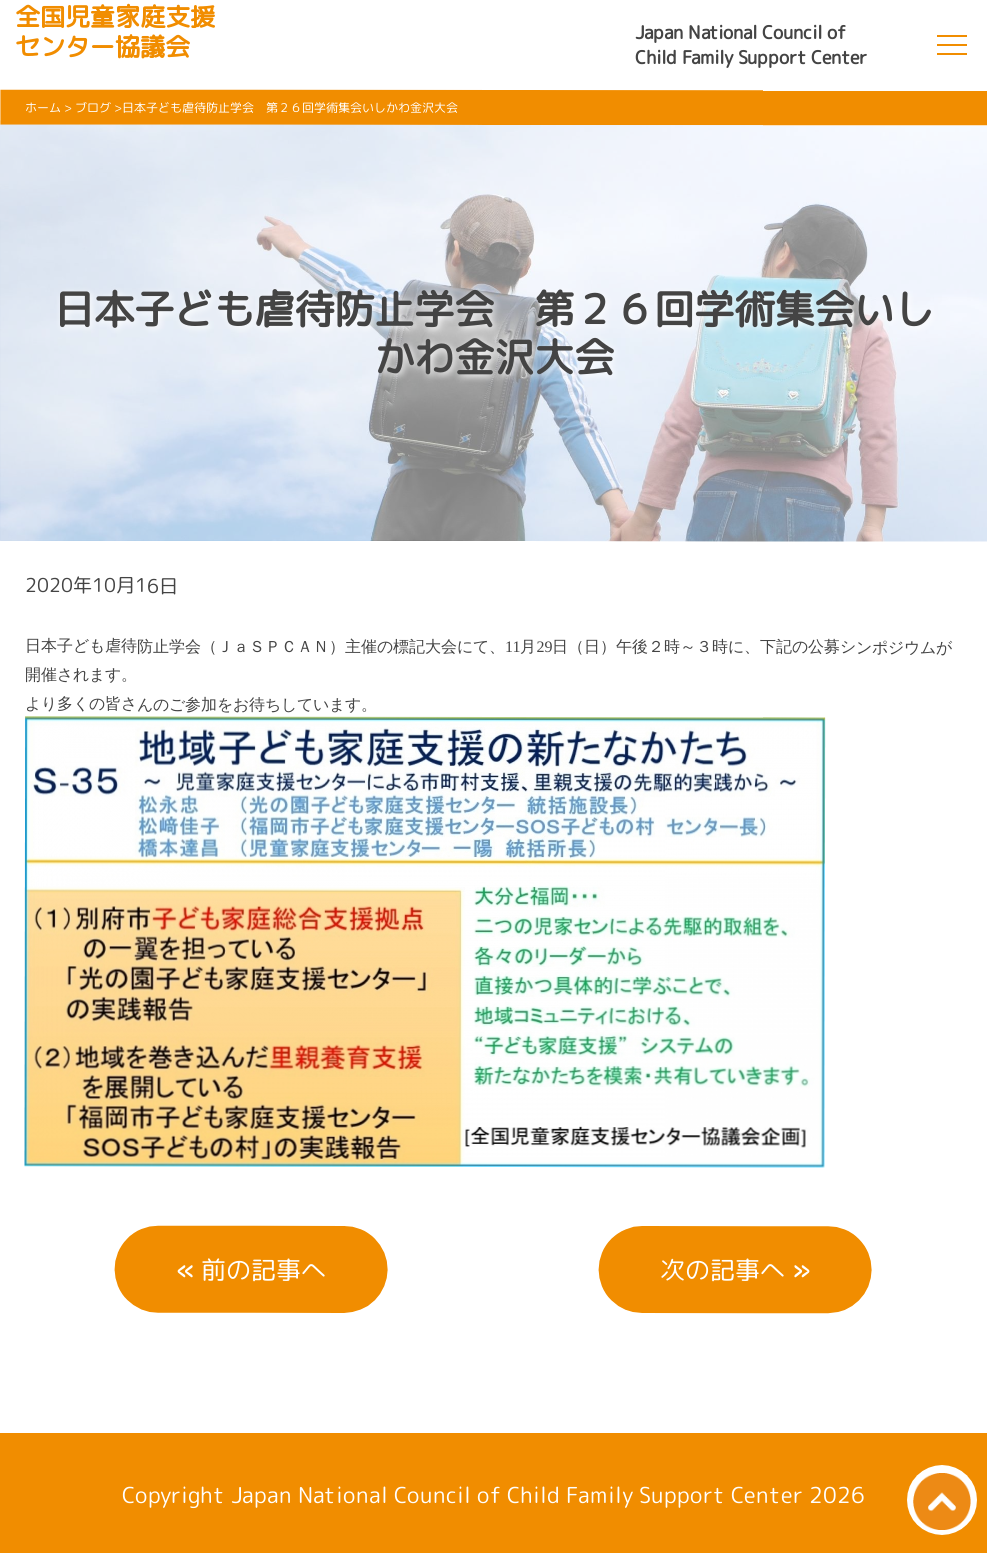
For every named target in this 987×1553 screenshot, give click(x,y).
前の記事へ (263, 1269)
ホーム (43, 107)
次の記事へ (722, 1269)
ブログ (93, 107)
